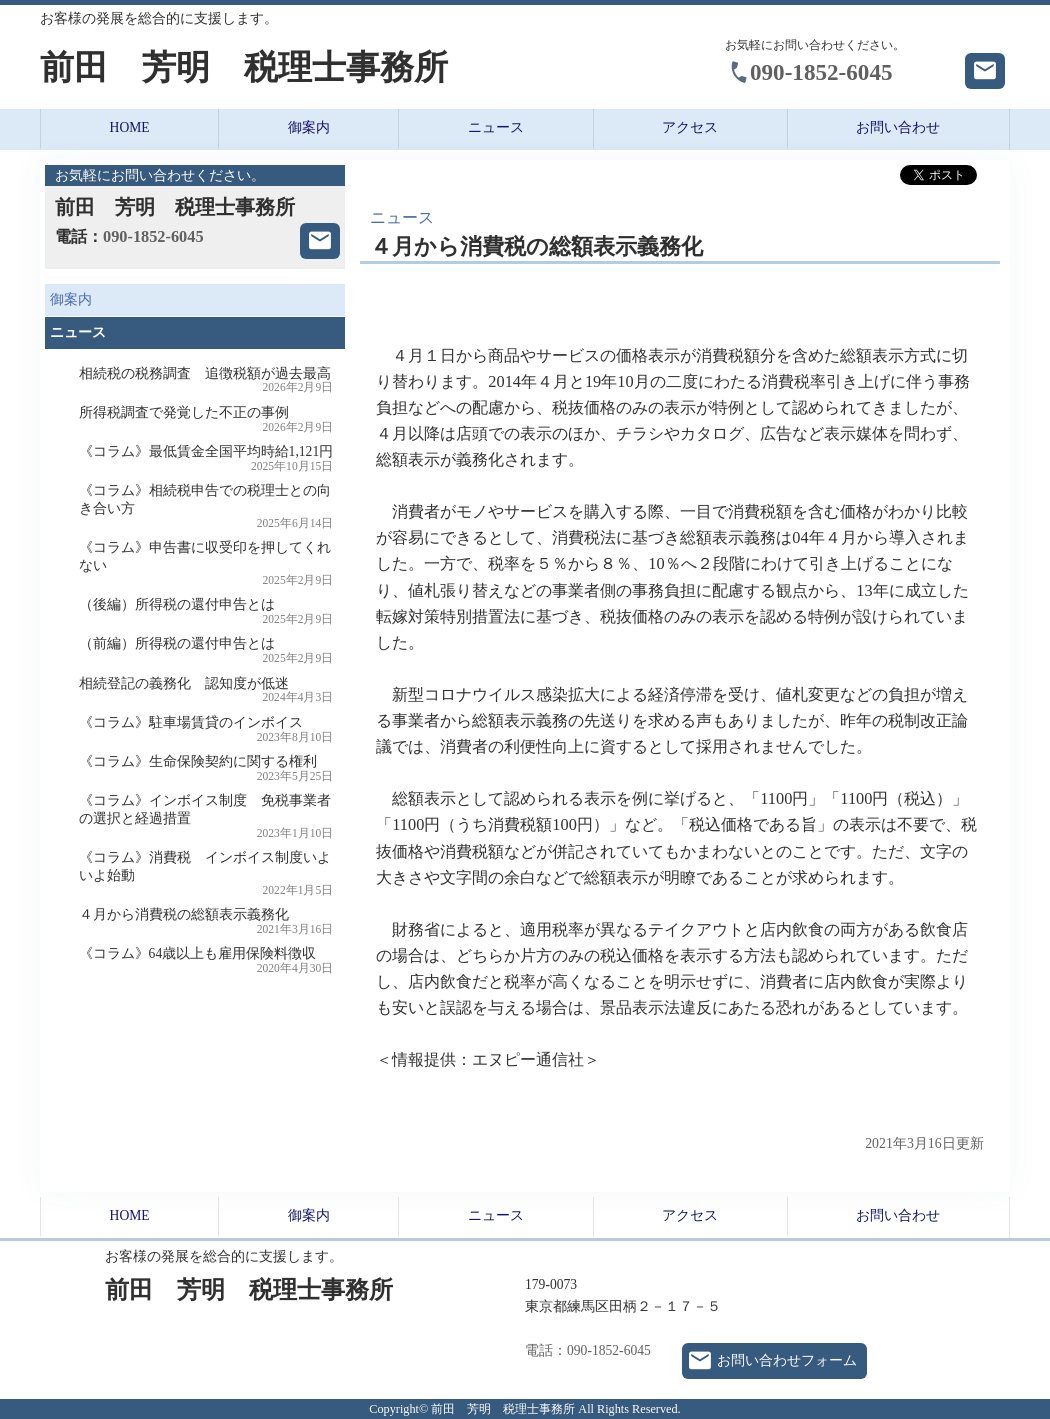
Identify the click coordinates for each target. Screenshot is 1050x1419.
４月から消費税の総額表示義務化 (206, 921)
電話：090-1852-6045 (588, 1350)
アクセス (690, 127)
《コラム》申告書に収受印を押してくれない (206, 563)
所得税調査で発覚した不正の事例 (206, 419)
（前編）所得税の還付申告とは (206, 650)
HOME (130, 127)
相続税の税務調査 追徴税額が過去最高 (206, 380)
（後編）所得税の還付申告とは (206, 611)
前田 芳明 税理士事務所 (244, 67)
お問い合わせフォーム (787, 1360)
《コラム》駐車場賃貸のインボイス (206, 729)
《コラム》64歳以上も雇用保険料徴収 (206, 960)
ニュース (496, 127)
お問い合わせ (898, 127)
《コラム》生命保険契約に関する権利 (206, 768)
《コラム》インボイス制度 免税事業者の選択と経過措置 (206, 816)
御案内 (309, 127)
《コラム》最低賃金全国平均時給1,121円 (206, 458)
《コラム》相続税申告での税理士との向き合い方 (206, 506)
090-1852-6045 (821, 72)
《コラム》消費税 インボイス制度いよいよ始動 (206, 873)
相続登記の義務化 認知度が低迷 (206, 690)
